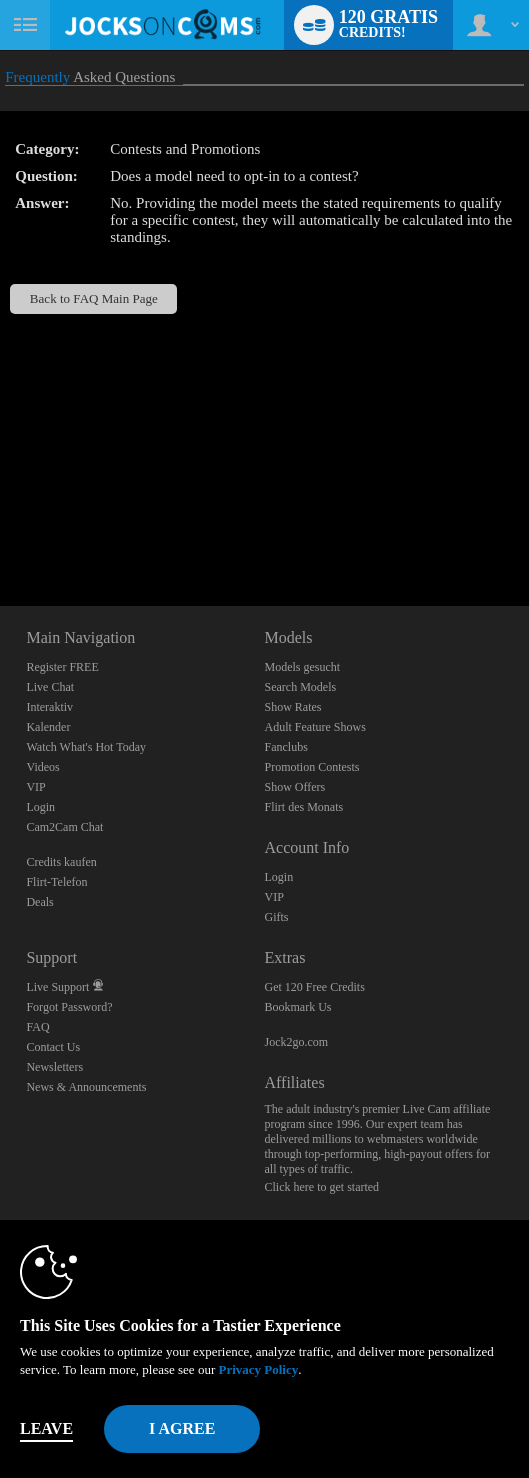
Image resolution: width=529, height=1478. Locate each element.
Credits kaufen (61, 862)
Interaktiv (49, 707)
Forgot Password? (69, 1007)
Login (40, 807)
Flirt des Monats (303, 807)
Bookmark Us (297, 1007)
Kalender (48, 727)
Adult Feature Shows (314, 727)
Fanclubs (285, 747)
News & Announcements (86, 1087)
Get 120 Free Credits (314, 987)
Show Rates (292, 707)
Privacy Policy (258, 1369)
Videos (42, 767)
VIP (35, 787)
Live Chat (50, 687)
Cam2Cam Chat (64, 827)
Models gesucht (302, 667)
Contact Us (53, 1047)
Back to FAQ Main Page (94, 298)
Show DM (0, 531)
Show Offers (294, 787)
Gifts (276, 917)
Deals (39, 902)
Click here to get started (321, 1187)
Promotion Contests (311, 767)
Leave (46, 1428)
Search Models (300, 687)
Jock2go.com (296, 1042)
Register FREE (62, 667)
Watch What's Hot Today (86, 747)
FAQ (37, 1027)
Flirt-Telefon (56, 882)
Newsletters (54, 1067)
